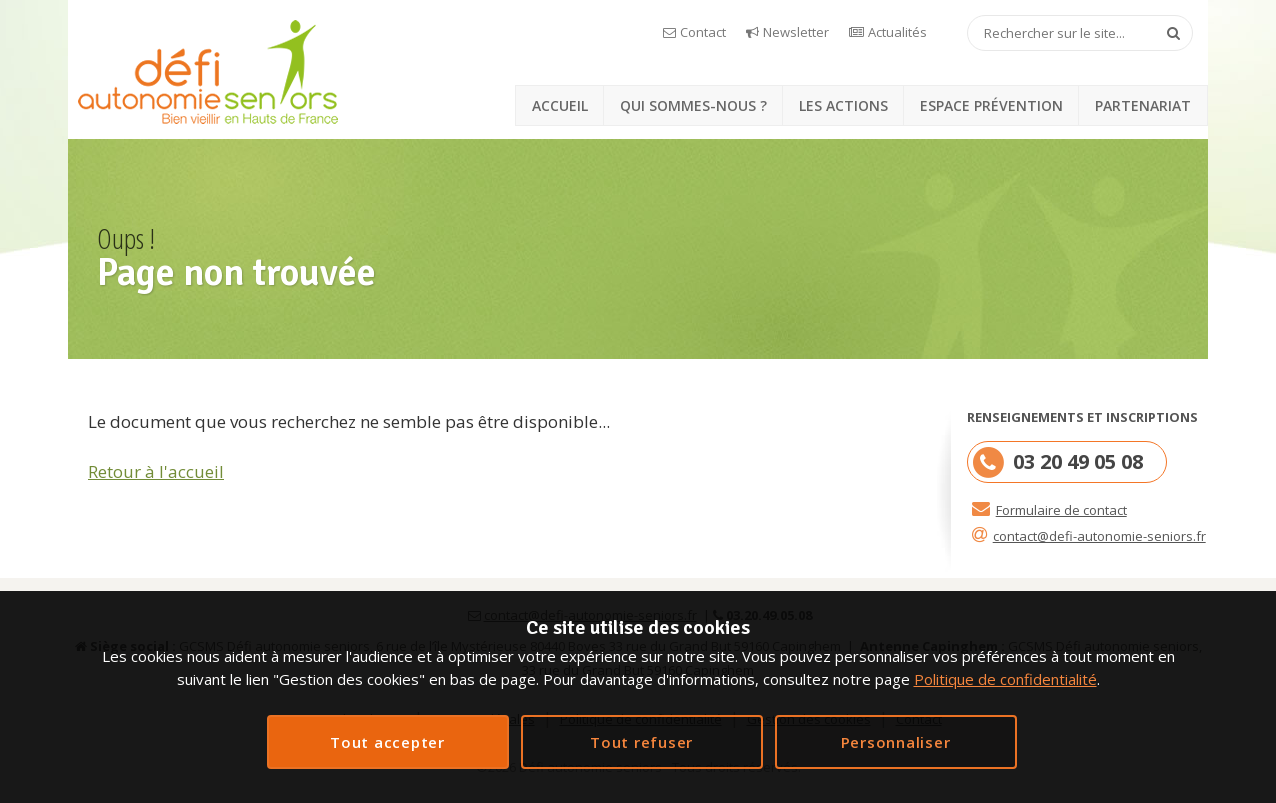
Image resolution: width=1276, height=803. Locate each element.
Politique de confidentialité (1005, 679)
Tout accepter (387, 742)
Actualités (897, 32)
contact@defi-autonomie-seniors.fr (1099, 536)
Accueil (560, 105)
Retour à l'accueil (156, 471)
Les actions (843, 105)
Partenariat (1143, 105)
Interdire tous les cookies (642, 742)
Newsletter (796, 32)
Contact (703, 32)
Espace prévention (991, 105)
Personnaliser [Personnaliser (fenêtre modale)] (896, 742)
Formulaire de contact (1061, 510)
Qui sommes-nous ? (693, 105)
